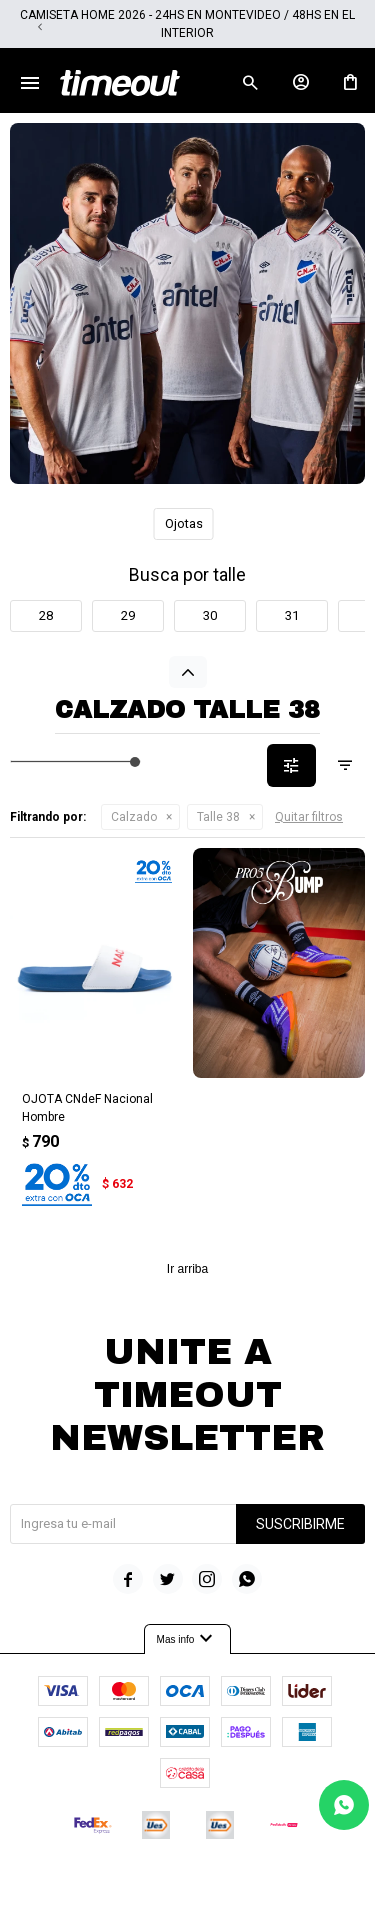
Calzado (134, 817)
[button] (335, 27)
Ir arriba (187, 1269)
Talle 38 (218, 817)
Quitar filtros (309, 817)
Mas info (188, 1639)
